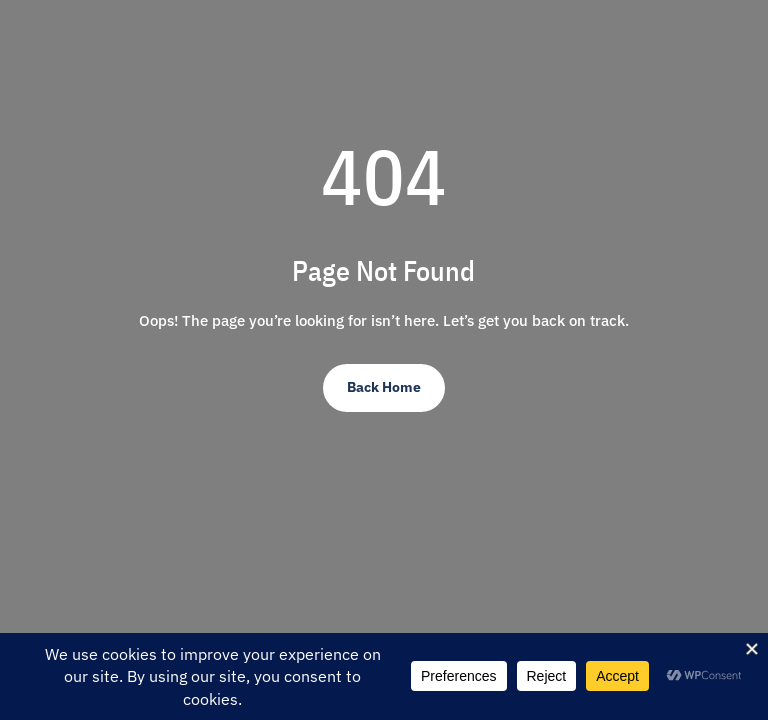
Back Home (384, 387)
